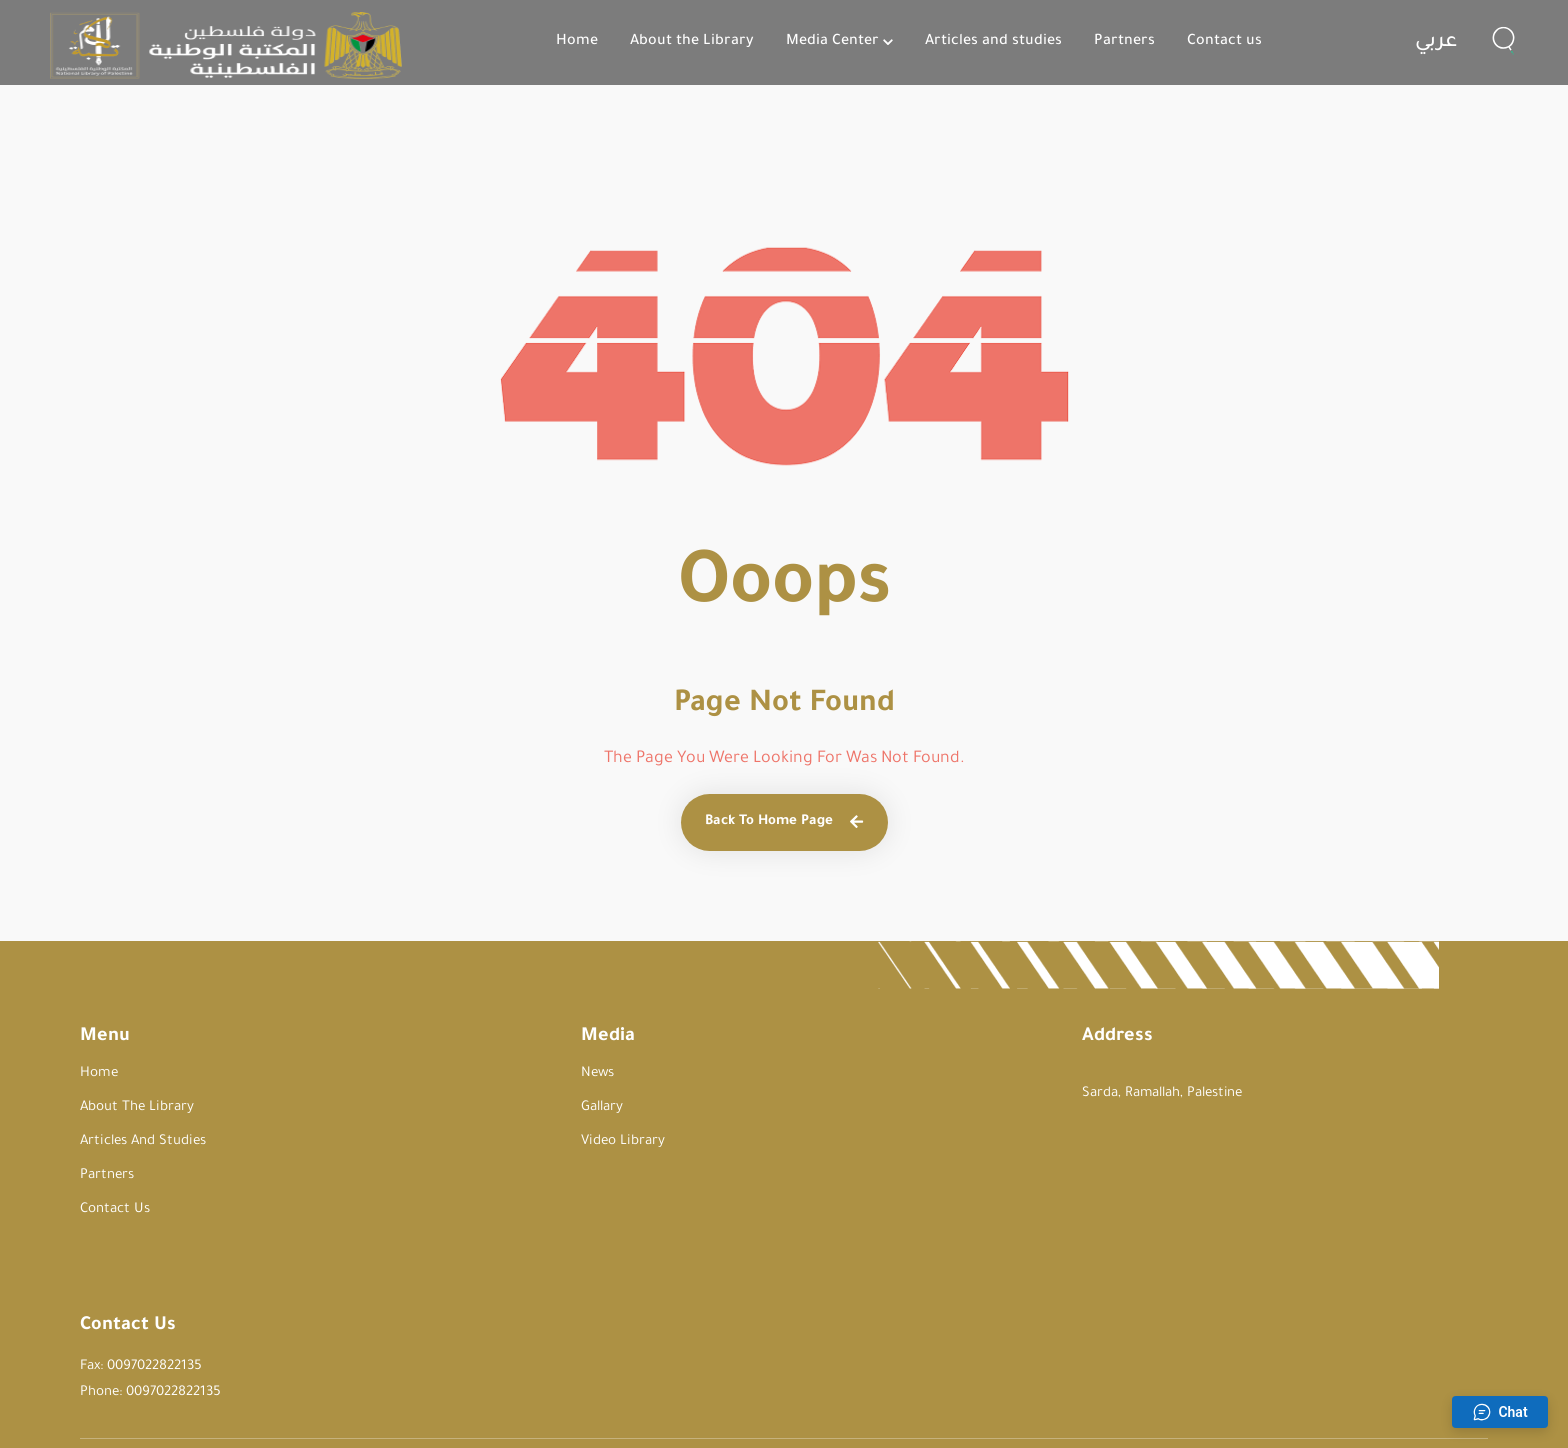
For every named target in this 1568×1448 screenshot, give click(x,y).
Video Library (426, 1141)
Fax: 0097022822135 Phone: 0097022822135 (1066, 1090)
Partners (1124, 42)
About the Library (692, 42)
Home (577, 42)
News (401, 1073)
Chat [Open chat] (1499, 1412)
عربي (1436, 43)
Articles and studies (993, 42)
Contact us (1224, 42)
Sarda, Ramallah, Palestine (771, 1093)
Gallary (406, 1107)
